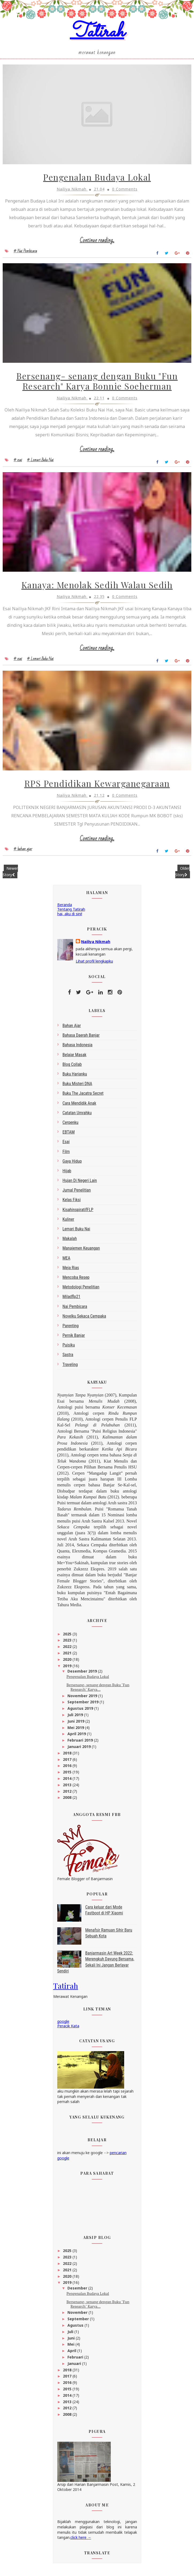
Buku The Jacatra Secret (83, 1098)
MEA (66, 1262)
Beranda (64, 909)
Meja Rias (71, 1272)
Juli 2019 (75, 1719)
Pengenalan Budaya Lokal (97, 179)
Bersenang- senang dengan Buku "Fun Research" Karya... (97, 1692)
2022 (68, 1651)
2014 (68, 1782)
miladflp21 (72, 1301)
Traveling (70, 1369)
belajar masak (74, 1059)
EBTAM (69, 1136)
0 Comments (125, 190)
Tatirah (97, 33)
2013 (68, 1789)
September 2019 (83, 1706)
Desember (77, 2292)
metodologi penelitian (81, 1291)
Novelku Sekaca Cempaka (84, 1320)
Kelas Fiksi (72, 1204)
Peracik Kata (68, 2030)
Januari (74, 2368)
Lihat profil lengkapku (94, 965)
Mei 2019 (76, 1732)
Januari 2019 (79, 1751)
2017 (68, 1763)
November (78, 2317)
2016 (68, 1770)
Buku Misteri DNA (77, 1088)
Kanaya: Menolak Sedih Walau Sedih (97, 589)
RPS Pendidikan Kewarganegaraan (97, 788)
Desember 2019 (82, 1675)
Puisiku (69, 1349)
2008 (68, 1802)
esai (66, 1146)
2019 (68, 1670)
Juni (71, 2342)
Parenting (71, 1330)
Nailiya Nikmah (95, 946)
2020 (68, 1663)
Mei (71, 2349)
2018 (68, 1757)
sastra (68, 1359)
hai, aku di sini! (69, 918)
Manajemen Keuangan (81, 1252)
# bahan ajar (23, 854)
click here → (80, 2542)
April (72, 2355)
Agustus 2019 (80, 1713)
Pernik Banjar (74, 1340)
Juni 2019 (76, 1725)
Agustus (76, 2330)
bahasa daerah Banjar (81, 1040)
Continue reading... (97, 242)
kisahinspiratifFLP (78, 1214)
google (63, 2025)
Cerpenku (71, 1127)
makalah (70, 1243)
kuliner (68, 1223)
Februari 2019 (80, 1744)
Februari (75, 2361)
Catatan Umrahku (77, 1117)
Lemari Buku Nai (76, 1233)
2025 (68, 1638)
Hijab (67, 1175)
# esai (18, 462)
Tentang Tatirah (71, 914)
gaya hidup (72, 1165)
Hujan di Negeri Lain (80, 1185)
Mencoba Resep (76, 1282)
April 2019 (77, 1738)
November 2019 (82, 1700)
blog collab (72, 1068)
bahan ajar (72, 1030)
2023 (68, 1644)
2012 (68, 1795)
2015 (68, 1776)
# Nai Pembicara (25, 253)
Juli (70, 2336)
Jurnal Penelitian (77, 1194)
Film (66, 1156)
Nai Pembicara (75, 1311)
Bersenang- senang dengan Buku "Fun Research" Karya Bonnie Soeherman (97, 384)
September (78, 2323)
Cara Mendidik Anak (79, 1107)
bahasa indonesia (78, 1049)
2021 (68, 1657)
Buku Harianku (75, 1078)
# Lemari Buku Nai (40, 462)
